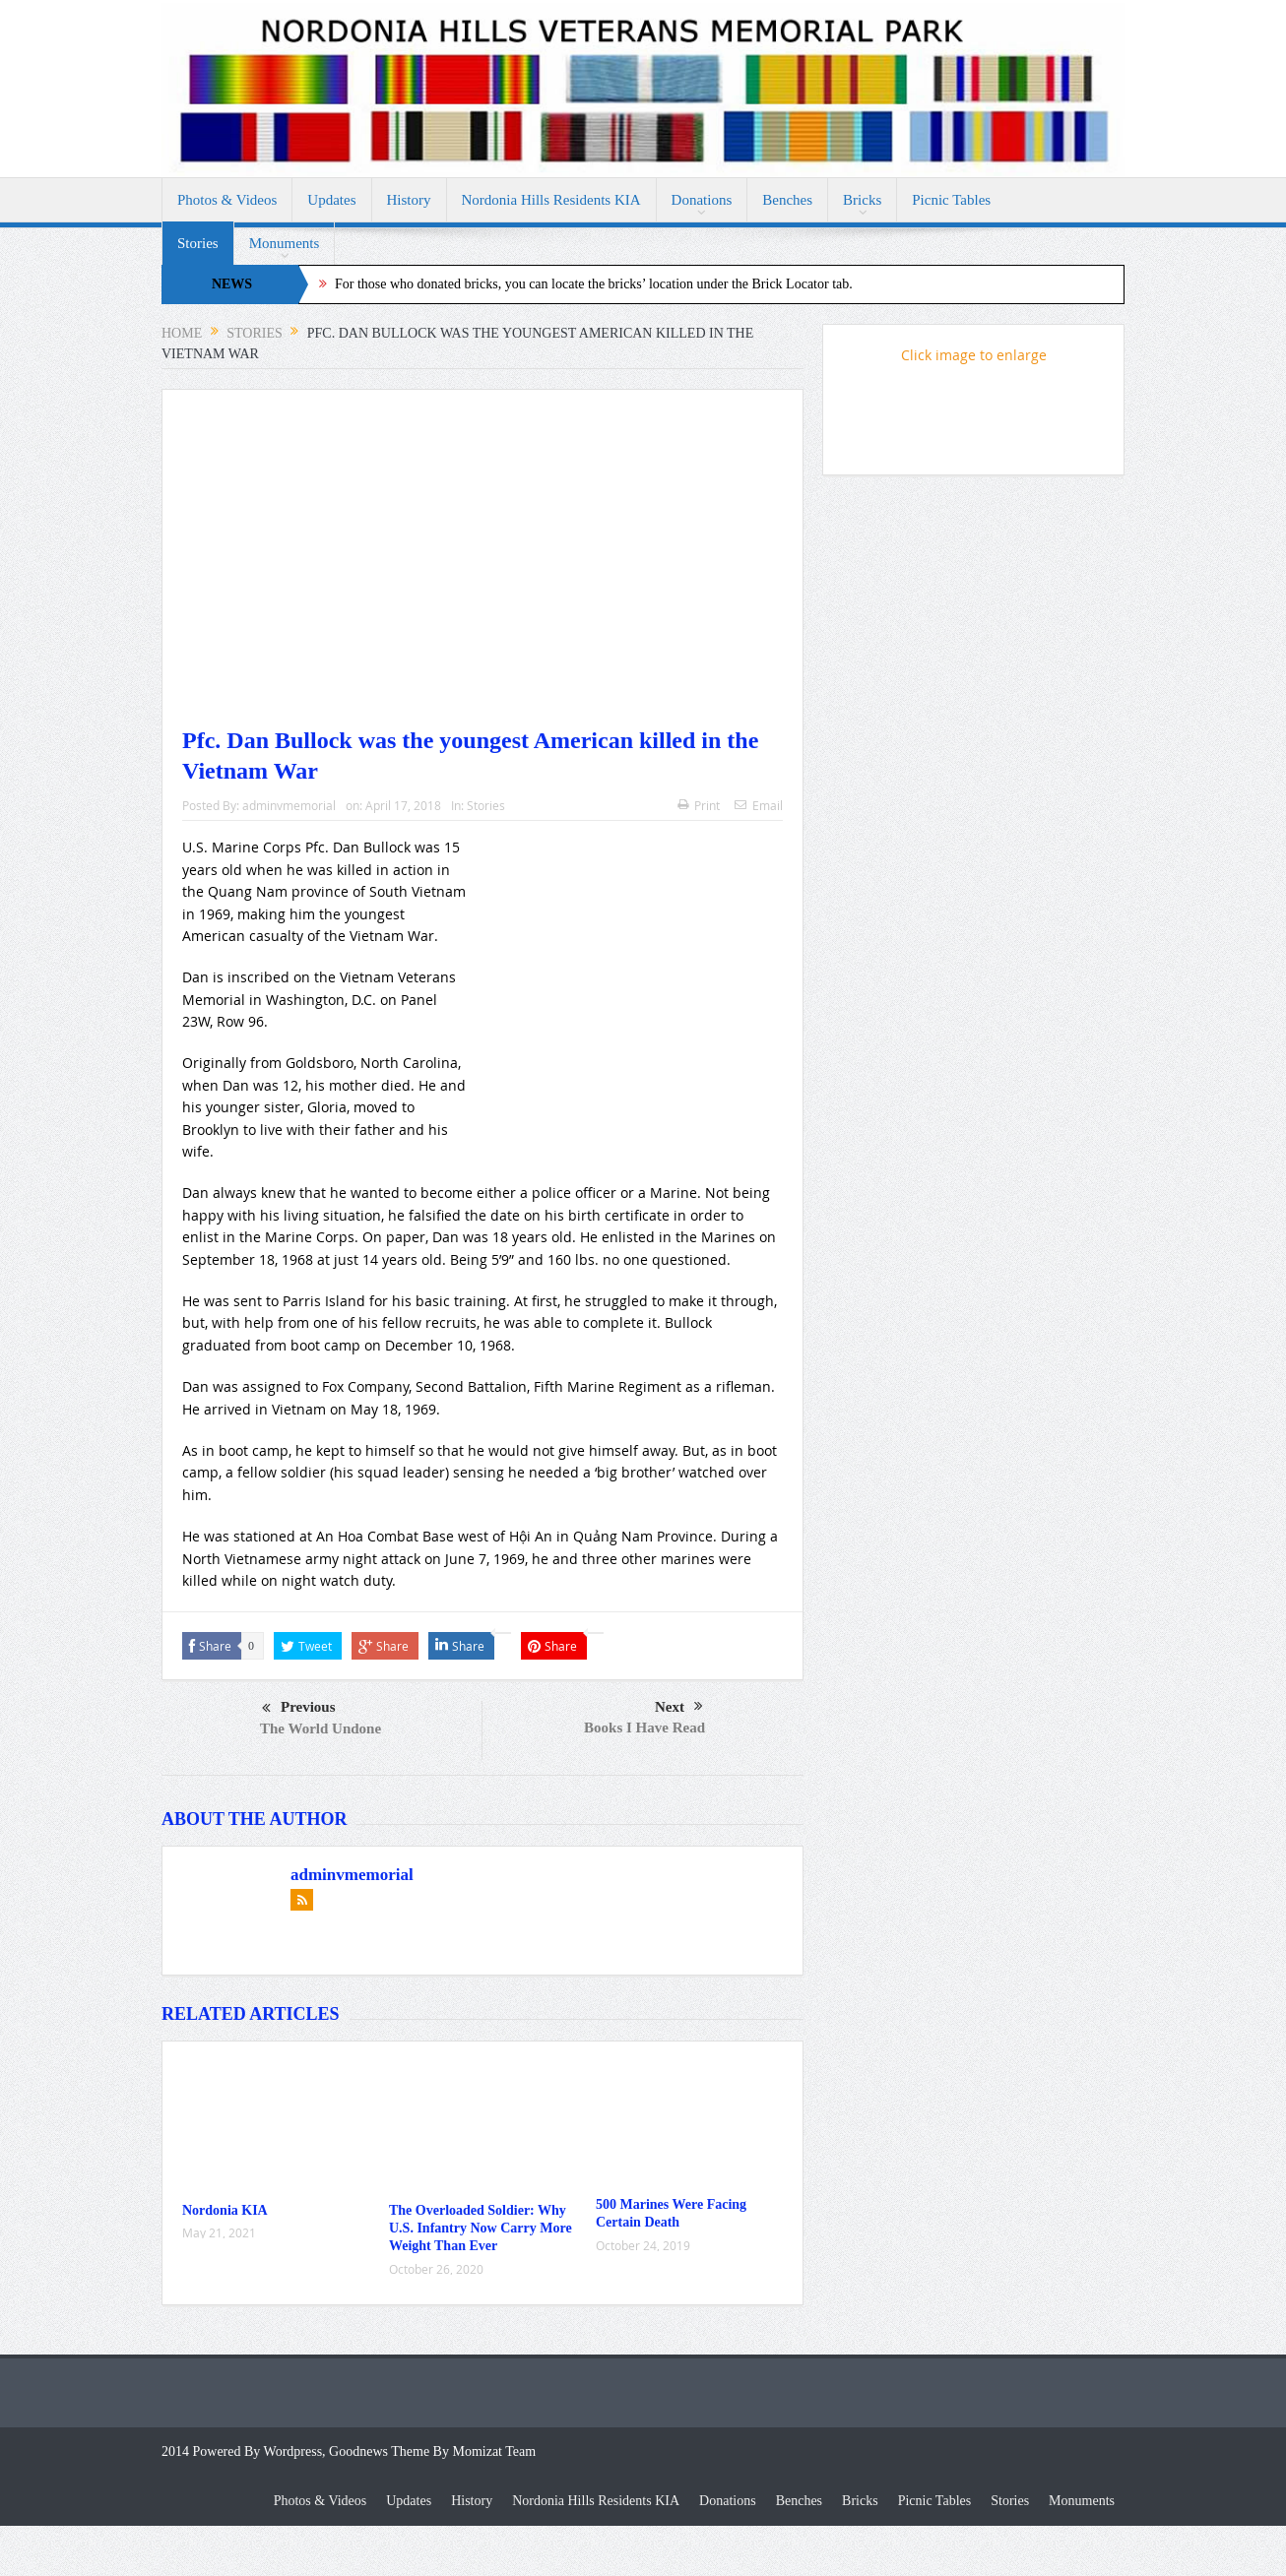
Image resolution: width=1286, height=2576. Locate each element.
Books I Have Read (644, 1727)
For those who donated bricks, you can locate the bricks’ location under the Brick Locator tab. (594, 284)
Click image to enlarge (974, 355)
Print (698, 805)
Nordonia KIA (225, 2210)
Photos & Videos (227, 200)
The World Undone (320, 1728)
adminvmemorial (289, 805)
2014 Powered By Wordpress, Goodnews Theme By (306, 2451)
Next (679, 1707)
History (409, 200)
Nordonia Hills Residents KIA (551, 200)
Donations (702, 200)
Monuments (284, 243)
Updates (331, 200)
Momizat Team (494, 2451)
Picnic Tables (951, 200)
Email (759, 805)
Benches (787, 200)
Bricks (862, 200)
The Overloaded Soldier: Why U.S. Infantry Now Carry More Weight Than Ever (480, 2228)
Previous (299, 1709)
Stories (198, 243)
